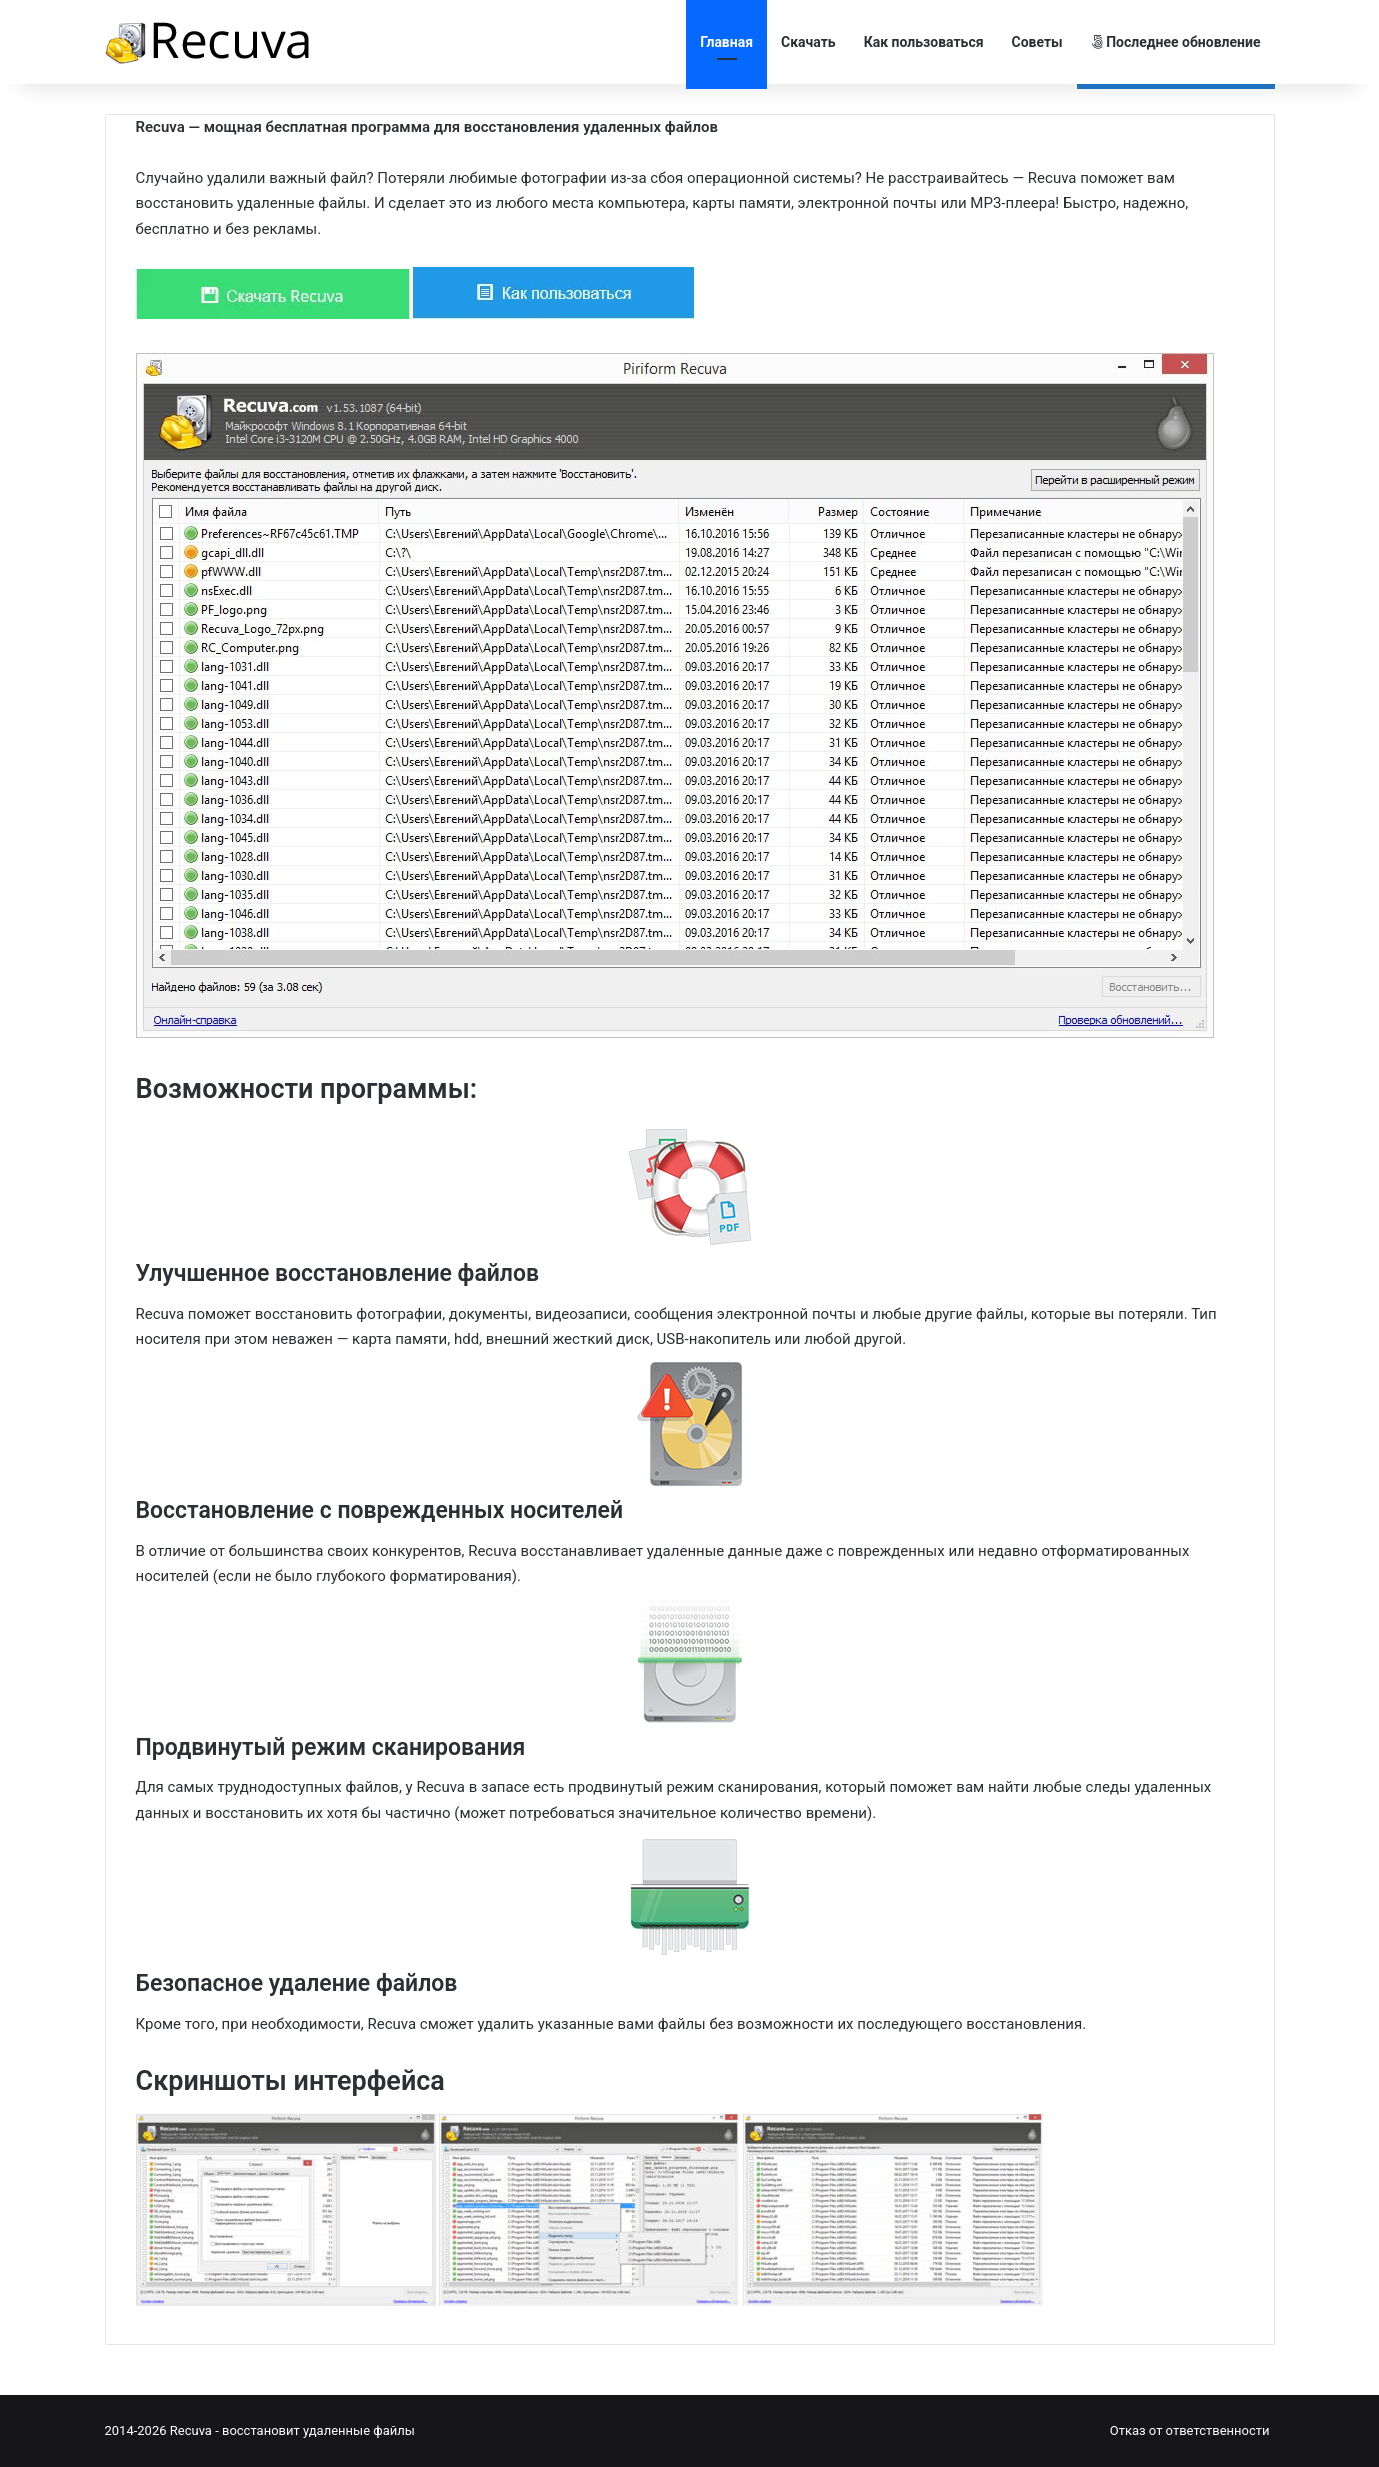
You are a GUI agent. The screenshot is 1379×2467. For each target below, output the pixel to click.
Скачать (808, 42)
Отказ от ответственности (1190, 2430)
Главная (726, 42)
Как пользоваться (924, 42)
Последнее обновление (1176, 42)
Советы (1037, 42)
